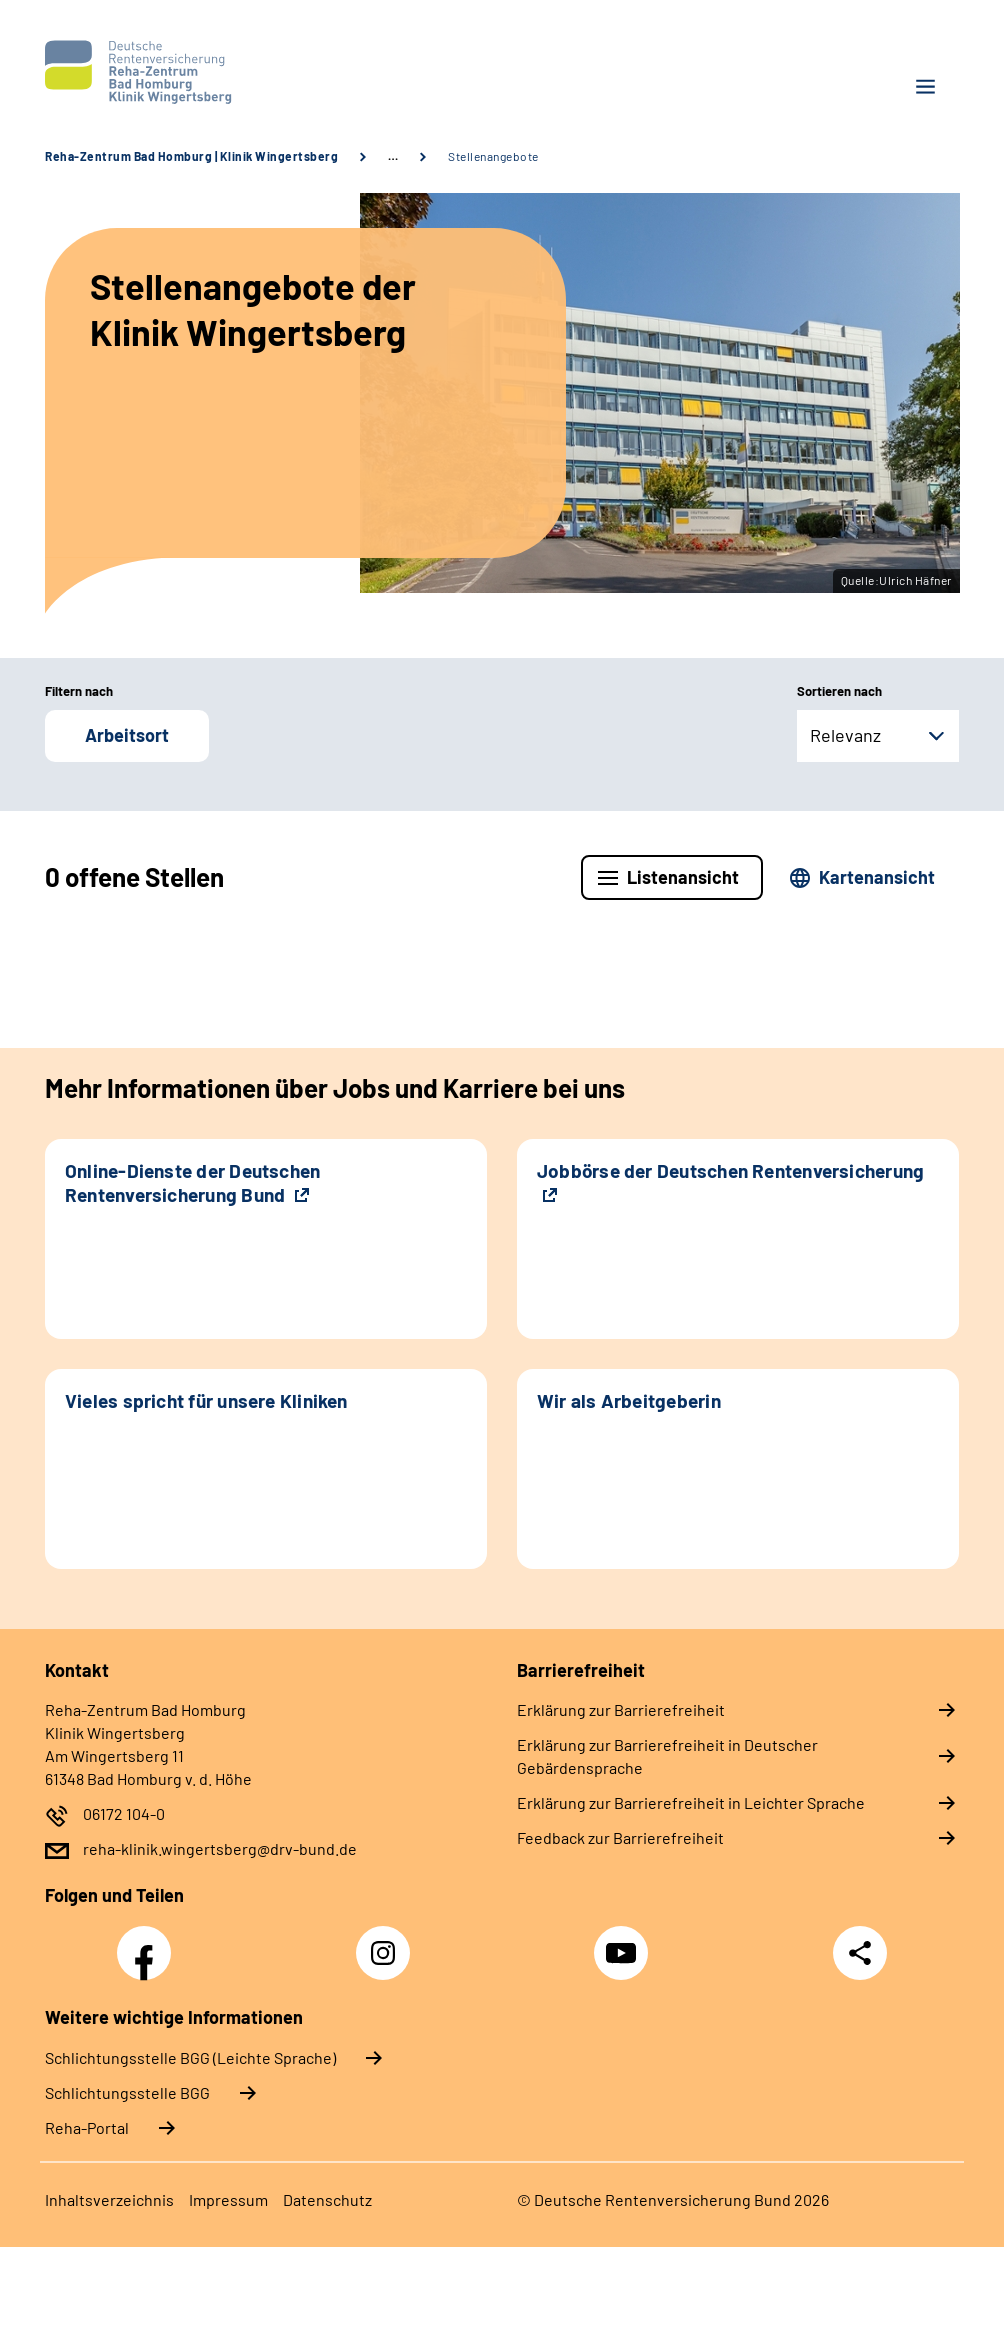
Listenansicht (683, 877)
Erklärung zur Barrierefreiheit (621, 1709)
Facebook (149, 1942)
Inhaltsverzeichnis (109, 2199)
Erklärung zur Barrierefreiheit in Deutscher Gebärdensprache (667, 1756)
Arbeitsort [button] (127, 735)
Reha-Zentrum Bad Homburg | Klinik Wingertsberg (191, 156)
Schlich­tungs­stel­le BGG (127, 2092)
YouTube (624, 1942)
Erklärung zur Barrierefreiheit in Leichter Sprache (691, 1802)
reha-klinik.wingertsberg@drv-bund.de (220, 1848)
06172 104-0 (124, 1813)
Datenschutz (327, 2199)
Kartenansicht (877, 877)
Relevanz (845, 735)
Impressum (228, 2199)
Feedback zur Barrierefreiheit (620, 1837)
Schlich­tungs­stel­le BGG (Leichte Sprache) (190, 2057)
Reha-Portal (87, 2127)
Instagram (388, 1942)
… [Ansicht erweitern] (393, 156)
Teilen (860, 1953)
